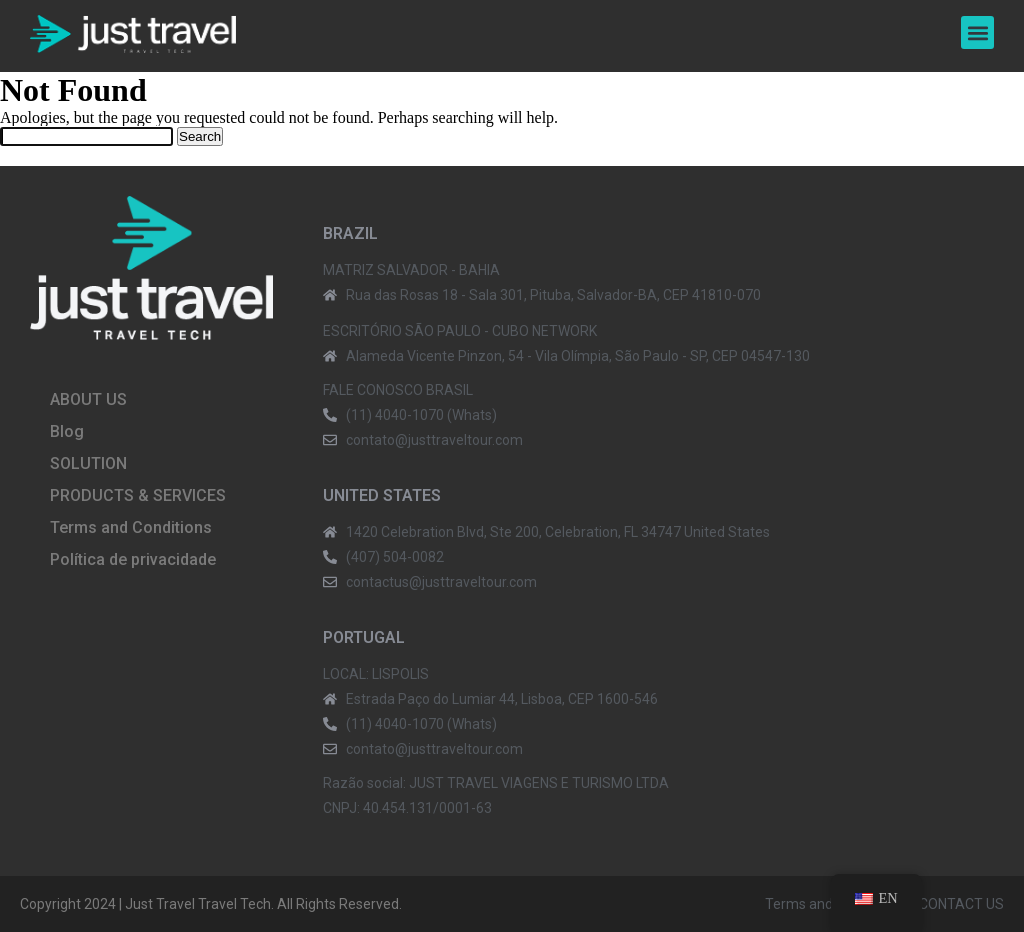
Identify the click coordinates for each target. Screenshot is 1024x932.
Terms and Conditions (131, 527)
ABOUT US (88, 399)
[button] (977, 32)
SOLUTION (88, 463)
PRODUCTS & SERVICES (138, 495)
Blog (67, 431)
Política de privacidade (133, 559)
